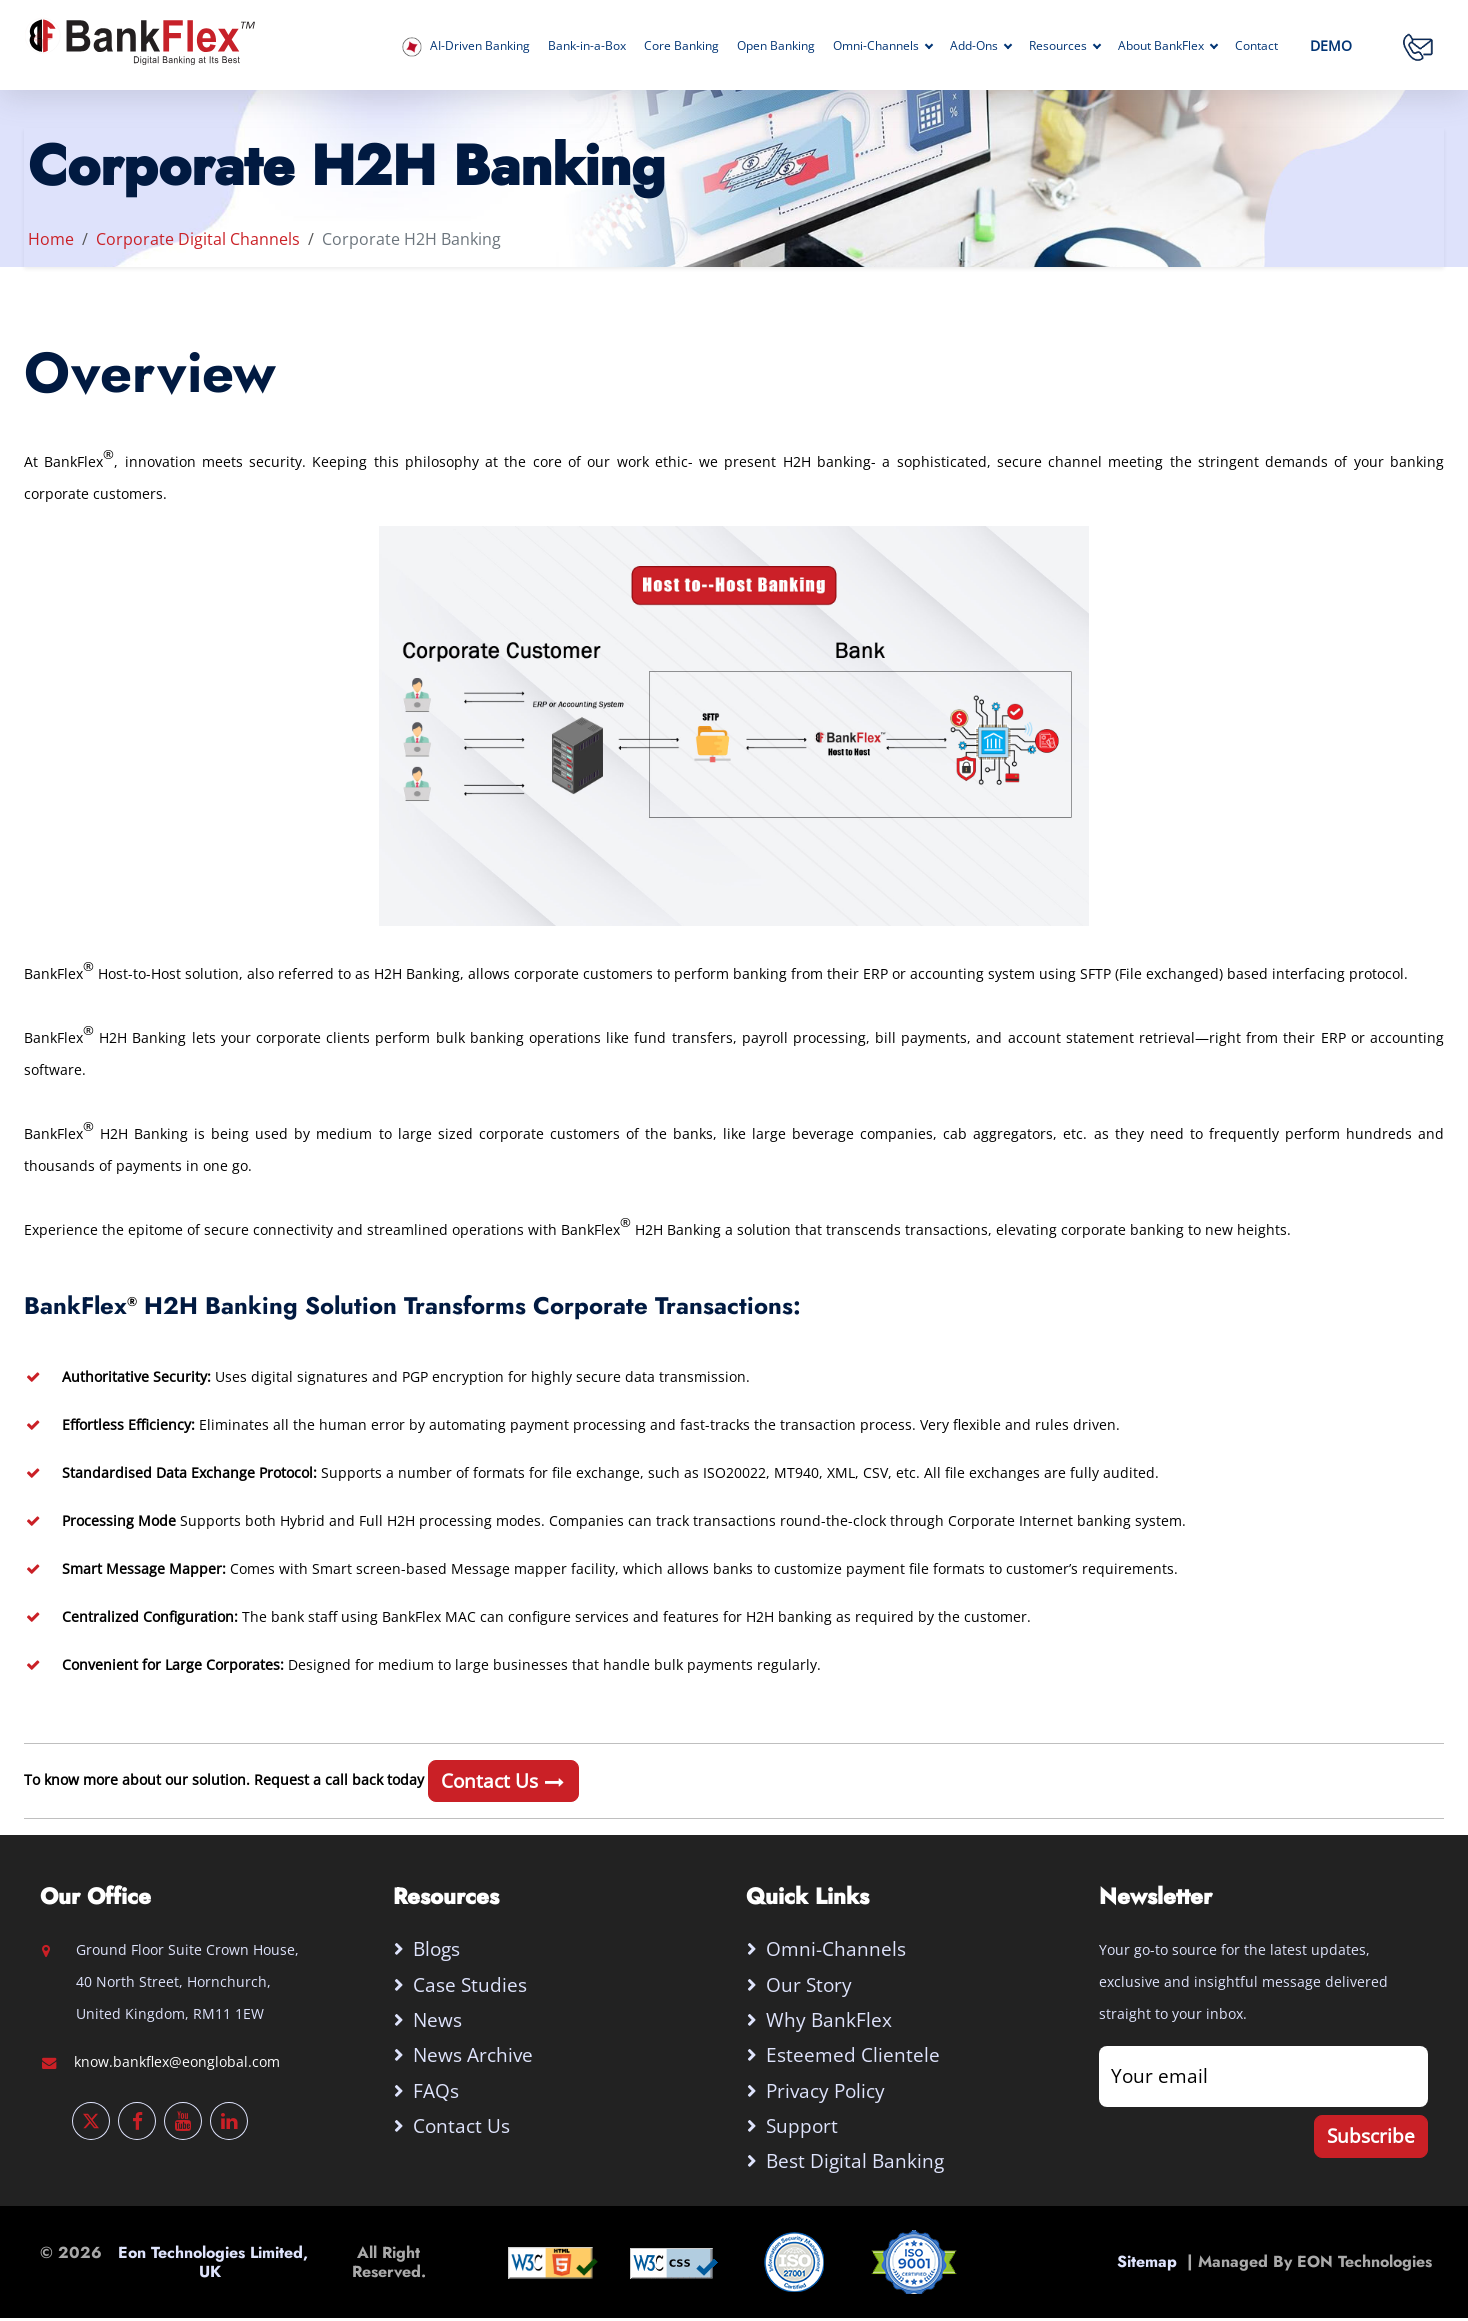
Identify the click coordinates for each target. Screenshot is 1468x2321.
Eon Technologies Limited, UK (213, 2265)
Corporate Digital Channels (198, 239)
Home (51, 239)
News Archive (474, 2056)
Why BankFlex (830, 2020)
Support (803, 2127)
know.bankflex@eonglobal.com (177, 2061)
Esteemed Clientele (854, 2056)
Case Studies (471, 1984)
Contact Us (503, 1780)
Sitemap (1152, 2264)
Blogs (437, 1948)
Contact (1256, 45)
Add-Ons (980, 45)
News (438, 2020)
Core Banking (681, 45)
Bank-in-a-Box (587, 45)
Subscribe (1371, 2135)
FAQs (437, 2091)
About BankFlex (1167, 45)
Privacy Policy (826, 2091)
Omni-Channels (882, 45)
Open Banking (776, 45)
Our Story (810, 1984)
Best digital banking (856, 2163)
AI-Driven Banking (466, 47)
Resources (1064, 45)
